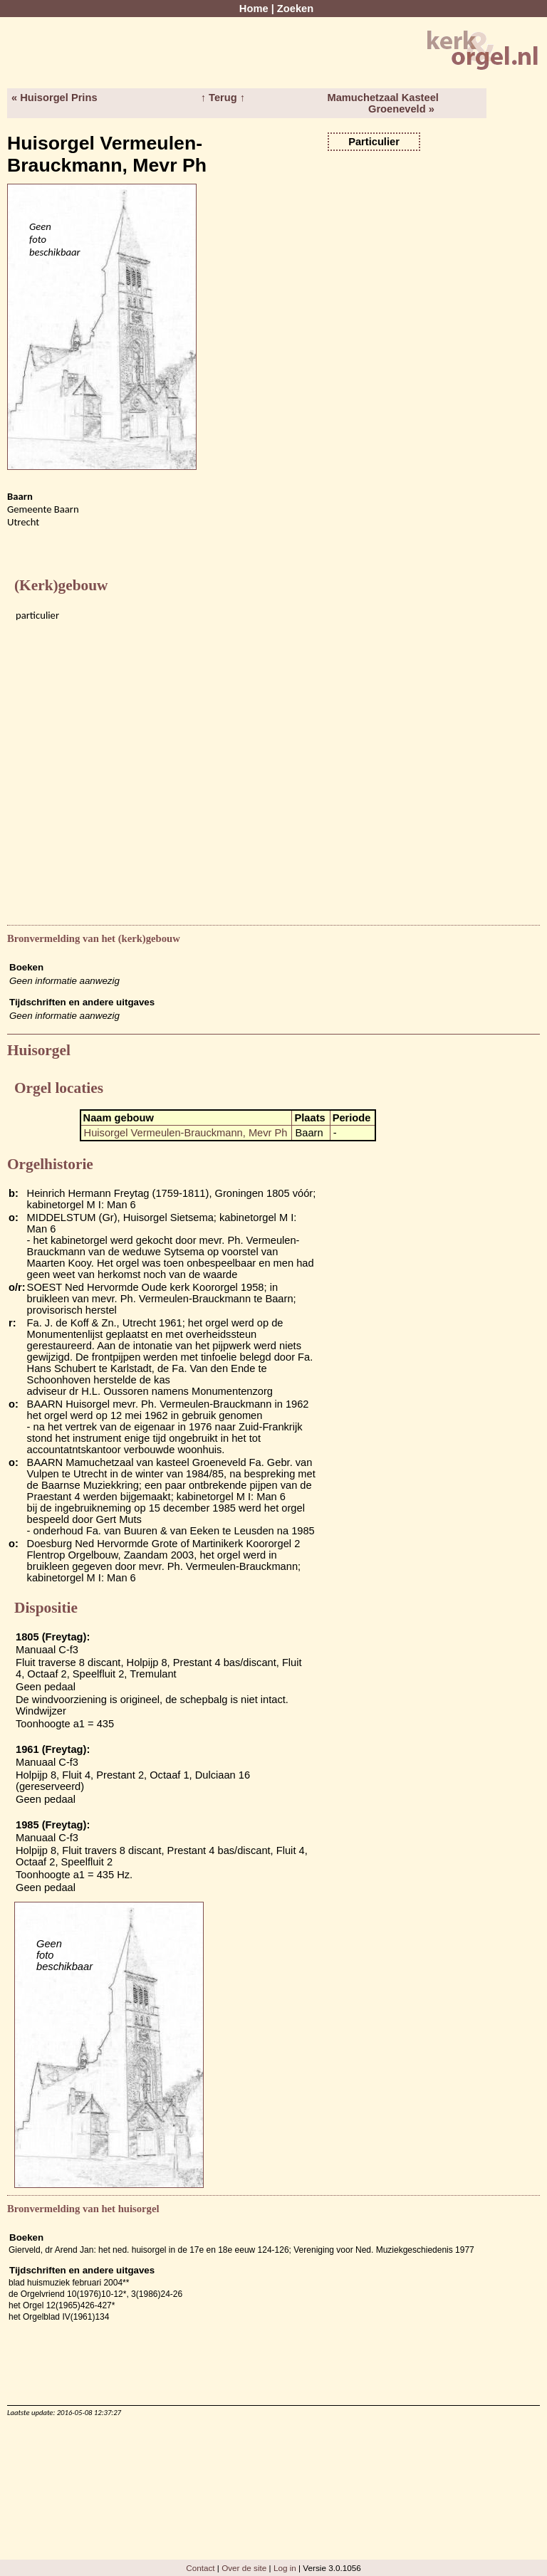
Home (254, 8)
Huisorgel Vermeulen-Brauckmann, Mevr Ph (186, 1132)
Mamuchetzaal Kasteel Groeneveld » (382, 103)
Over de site (244, 2567)
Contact (200, 2567)
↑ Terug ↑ (223, 97)
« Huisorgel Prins (54, 97)
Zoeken (295, 8)
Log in (285, 2567)
